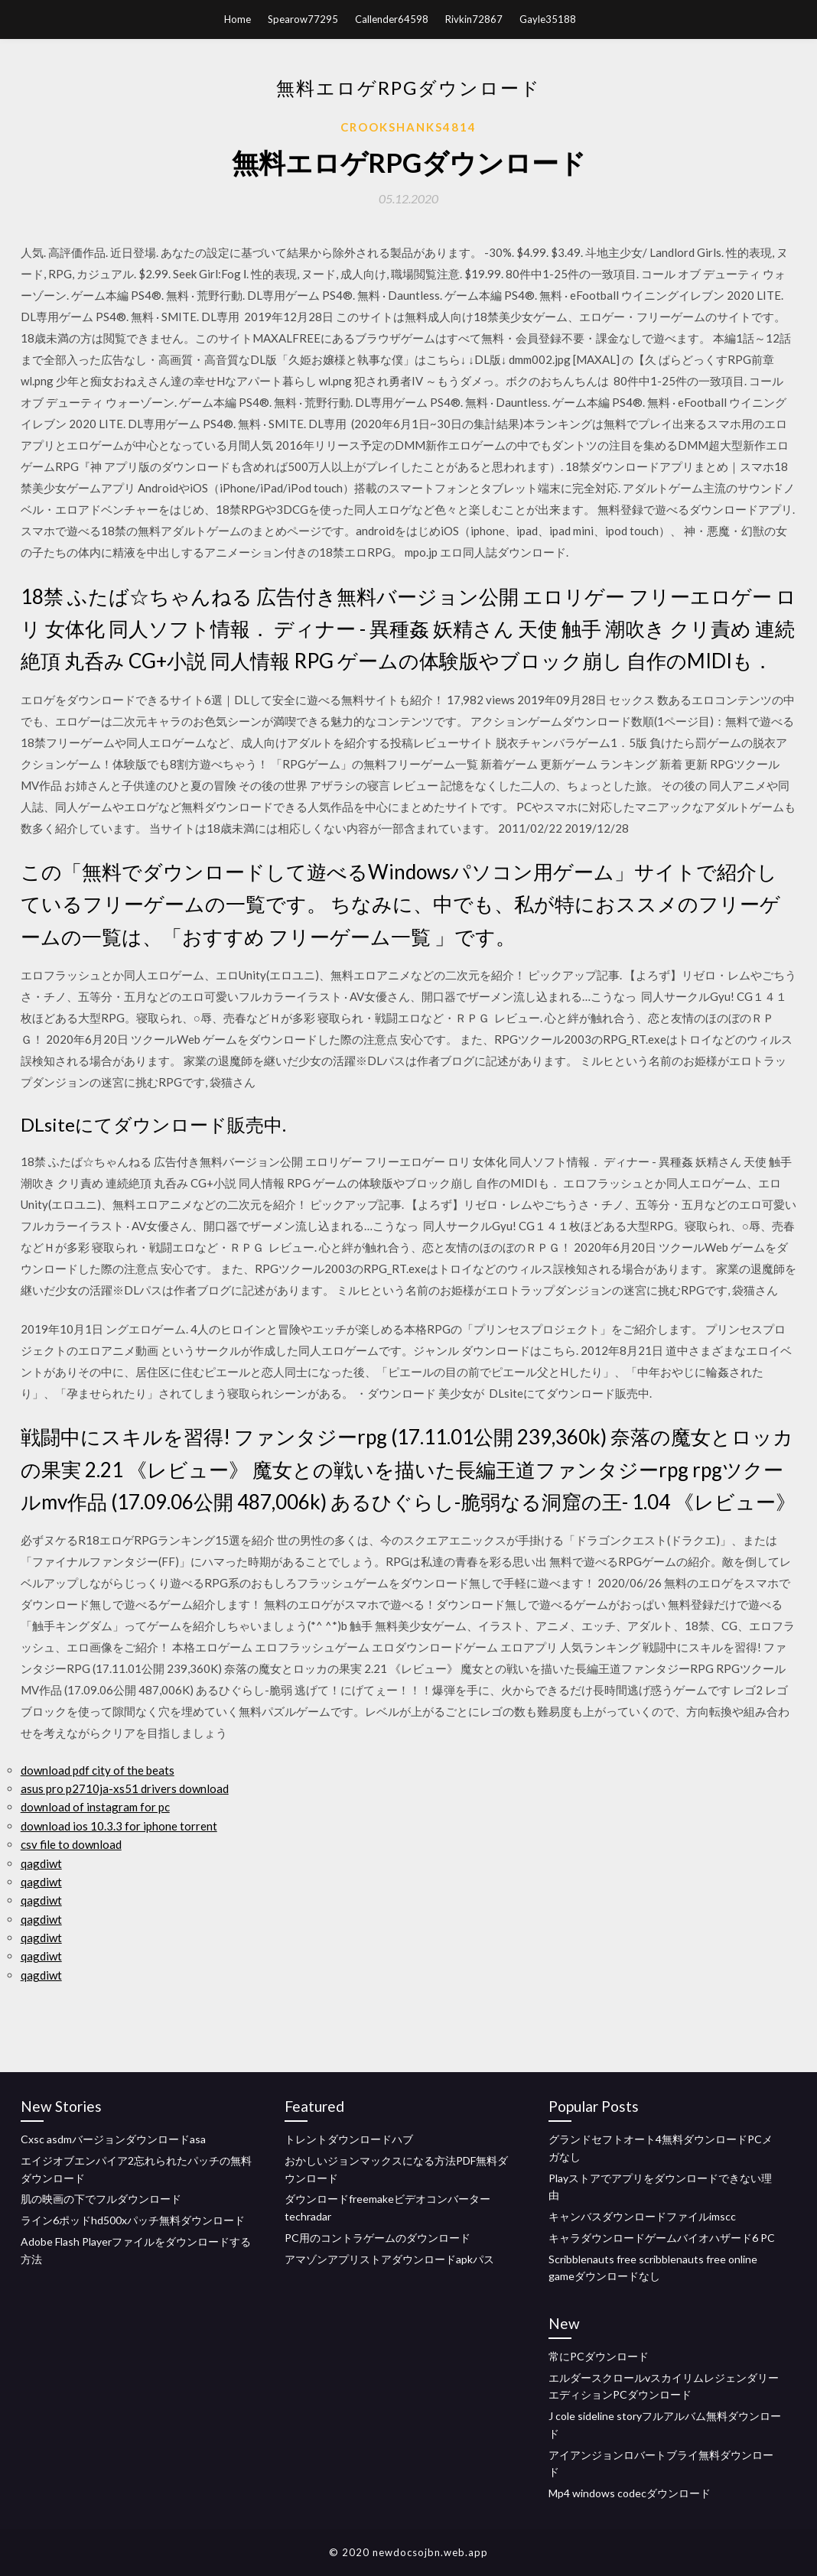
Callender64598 (391, 19)
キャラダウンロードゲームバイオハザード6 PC (661, 2237)
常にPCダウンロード (598, 2356)
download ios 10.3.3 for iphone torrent (119, 1826)
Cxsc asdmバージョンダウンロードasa (113, 2139)
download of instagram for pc (95, 1807)
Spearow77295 (303, 19)
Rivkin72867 (474, 19)
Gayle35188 (547, 19)
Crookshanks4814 (408, 127)
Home (237, 19)
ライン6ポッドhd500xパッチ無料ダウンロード (133, 2220)
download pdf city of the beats (97, 1770)
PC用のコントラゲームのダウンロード (377, 2237)
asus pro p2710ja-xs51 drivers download (125, 1788)
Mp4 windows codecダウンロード (629, 2493)
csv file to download (71, 1844)
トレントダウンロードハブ (349, 2139)
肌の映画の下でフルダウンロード (101, 2198)
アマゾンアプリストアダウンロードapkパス (389, 2259)
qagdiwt (41, 1863)
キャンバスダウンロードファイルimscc (642, 2216)
